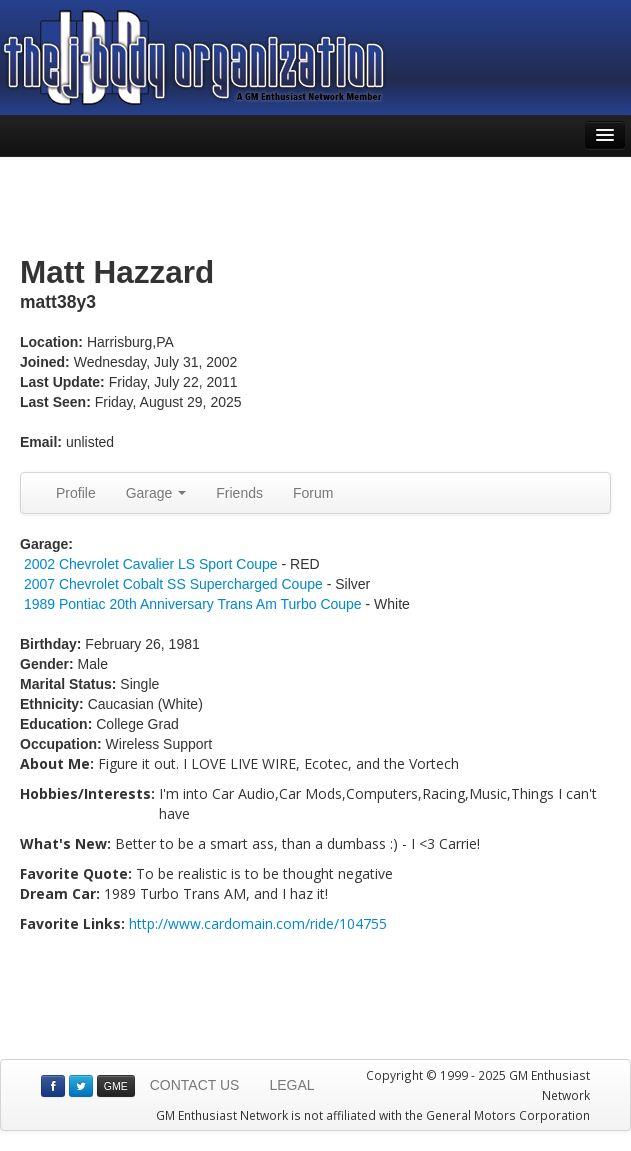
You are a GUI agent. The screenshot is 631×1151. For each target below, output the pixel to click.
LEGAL (291, 1085)
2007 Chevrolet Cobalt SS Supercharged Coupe (173, 584)
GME (116, 1086)
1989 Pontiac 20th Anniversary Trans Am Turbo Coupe (193, 604)
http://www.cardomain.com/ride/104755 (258, 923)
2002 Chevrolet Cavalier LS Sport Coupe (151, 564)
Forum (313, 493)
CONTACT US (195, 1085)
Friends (239, 493)
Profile (76, 493)
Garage (156, 493)
